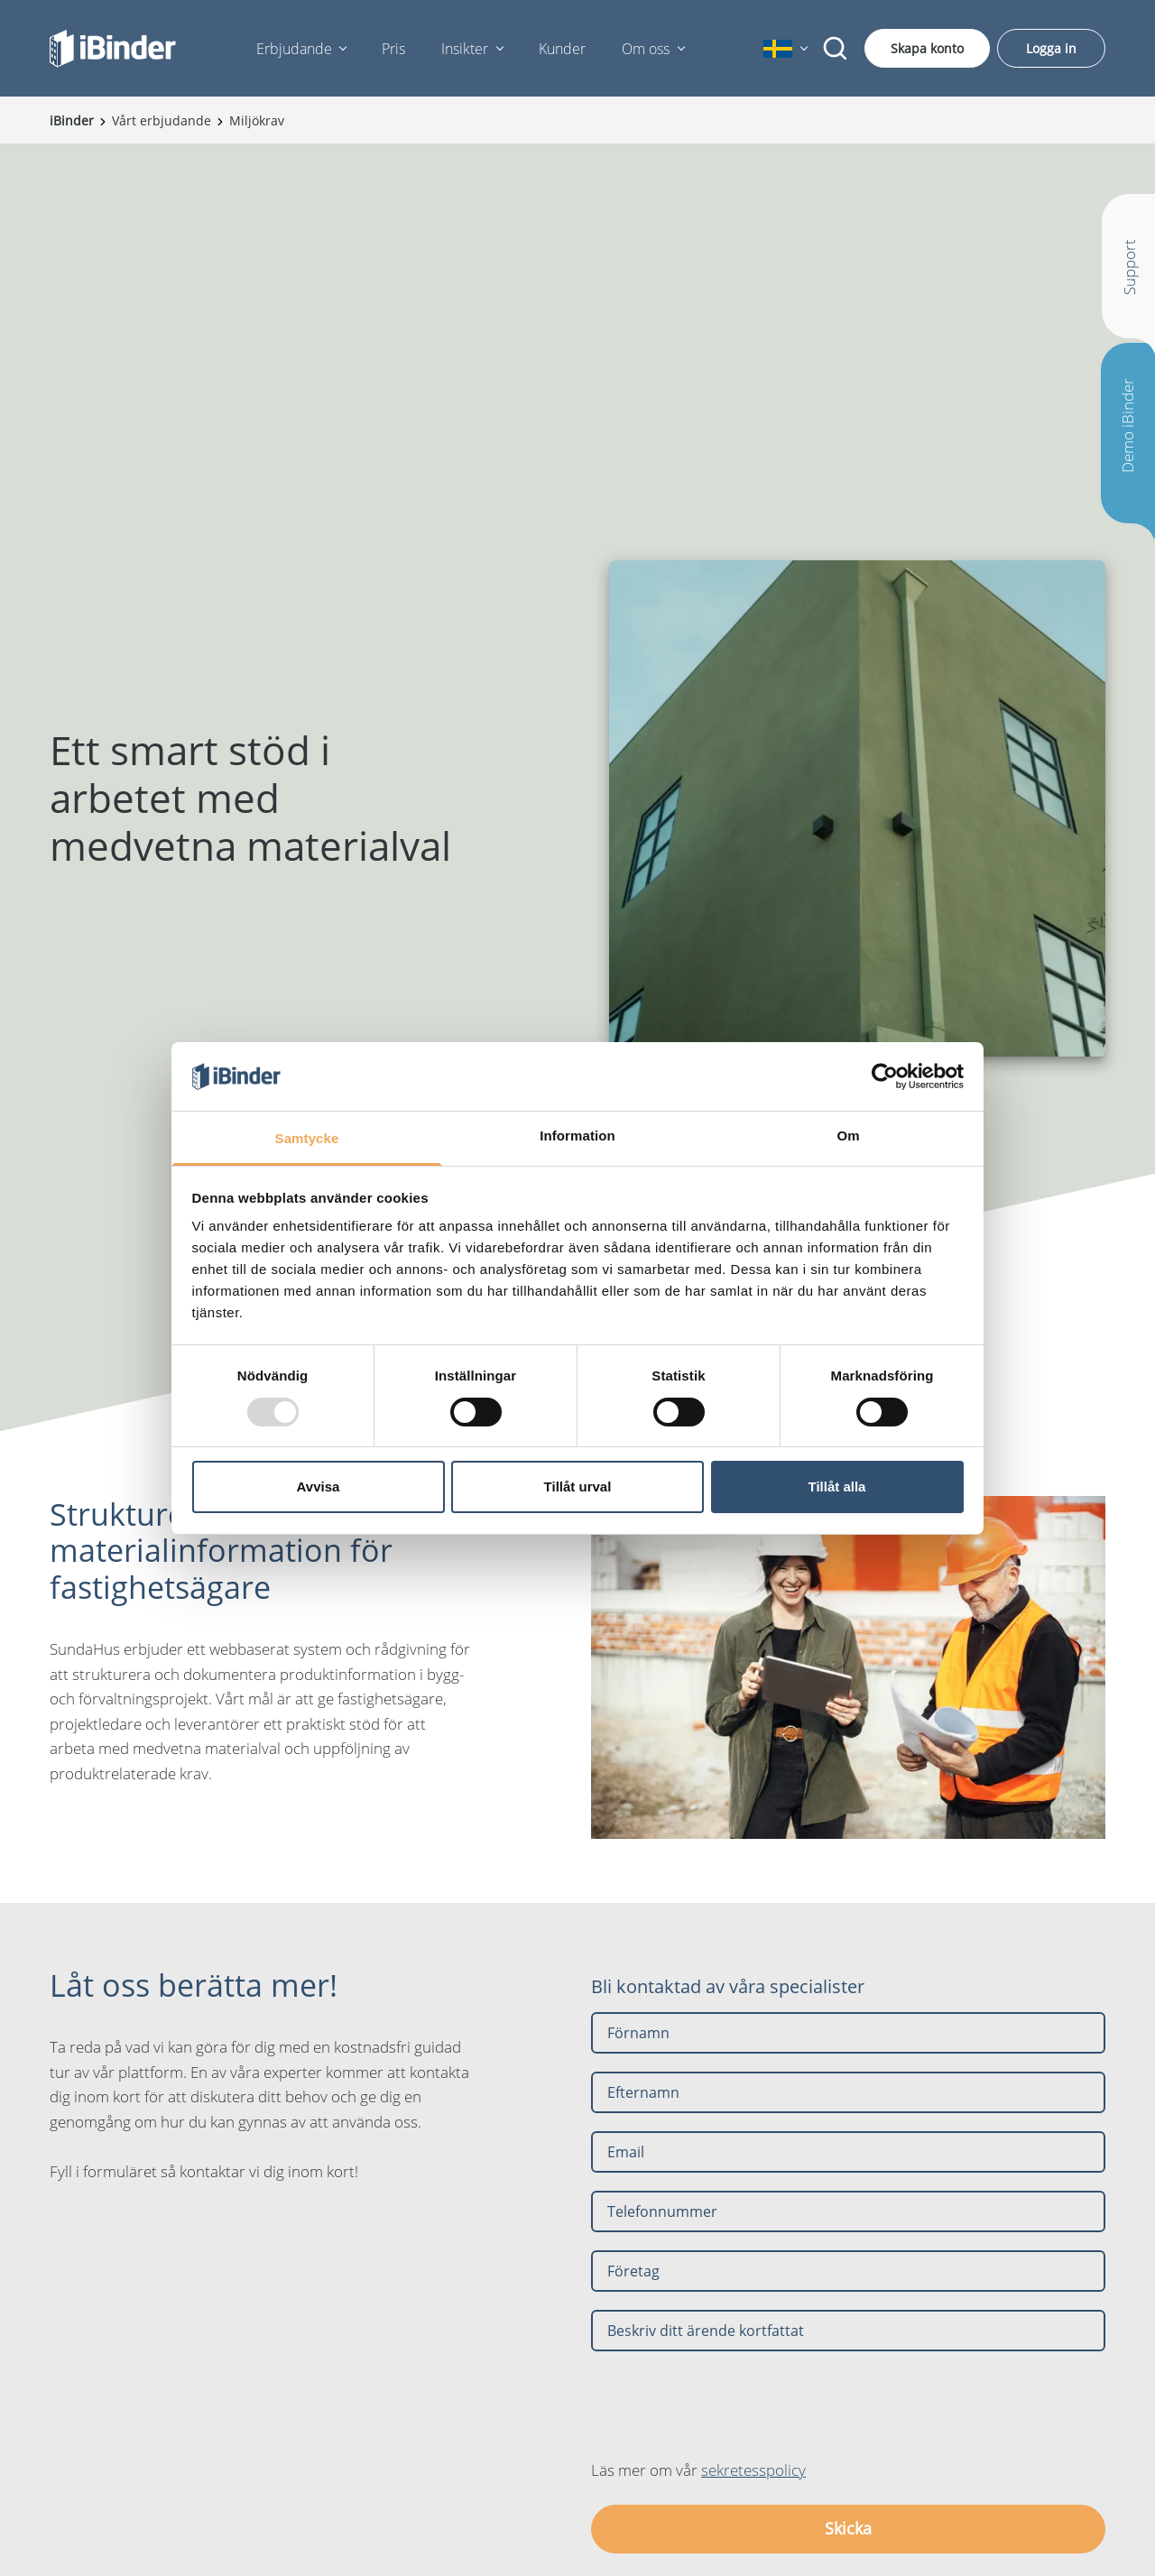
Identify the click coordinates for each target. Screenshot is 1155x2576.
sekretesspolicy (753, 2470)
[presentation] (728, 2404)
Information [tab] (577, 1135)
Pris (393, 49)
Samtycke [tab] (307, 1138)
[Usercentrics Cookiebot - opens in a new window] (885, 1076)
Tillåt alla (837, 1486)
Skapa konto (927, 48)
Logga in (1051, 48)
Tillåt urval (578, 1486)
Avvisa (318, 1486)
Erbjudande (294, 49)
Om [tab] (847, 1135)
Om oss (646, 49)
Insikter (464, 49)
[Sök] (835, 48)
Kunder (562, 49)
